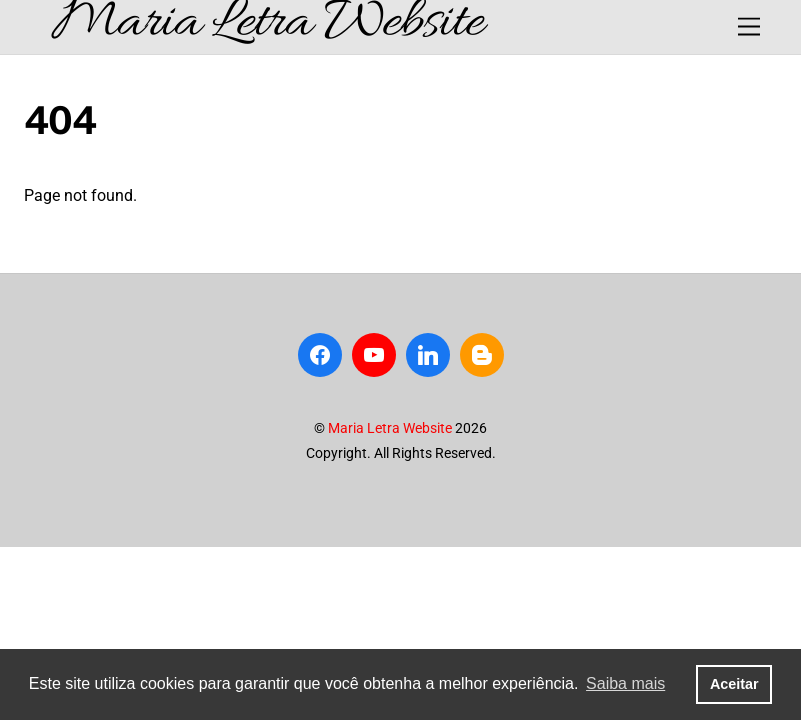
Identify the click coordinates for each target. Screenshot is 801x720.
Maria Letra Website (390, 428)
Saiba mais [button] (625, 683)
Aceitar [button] (734, 684)
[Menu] (749, 27)
